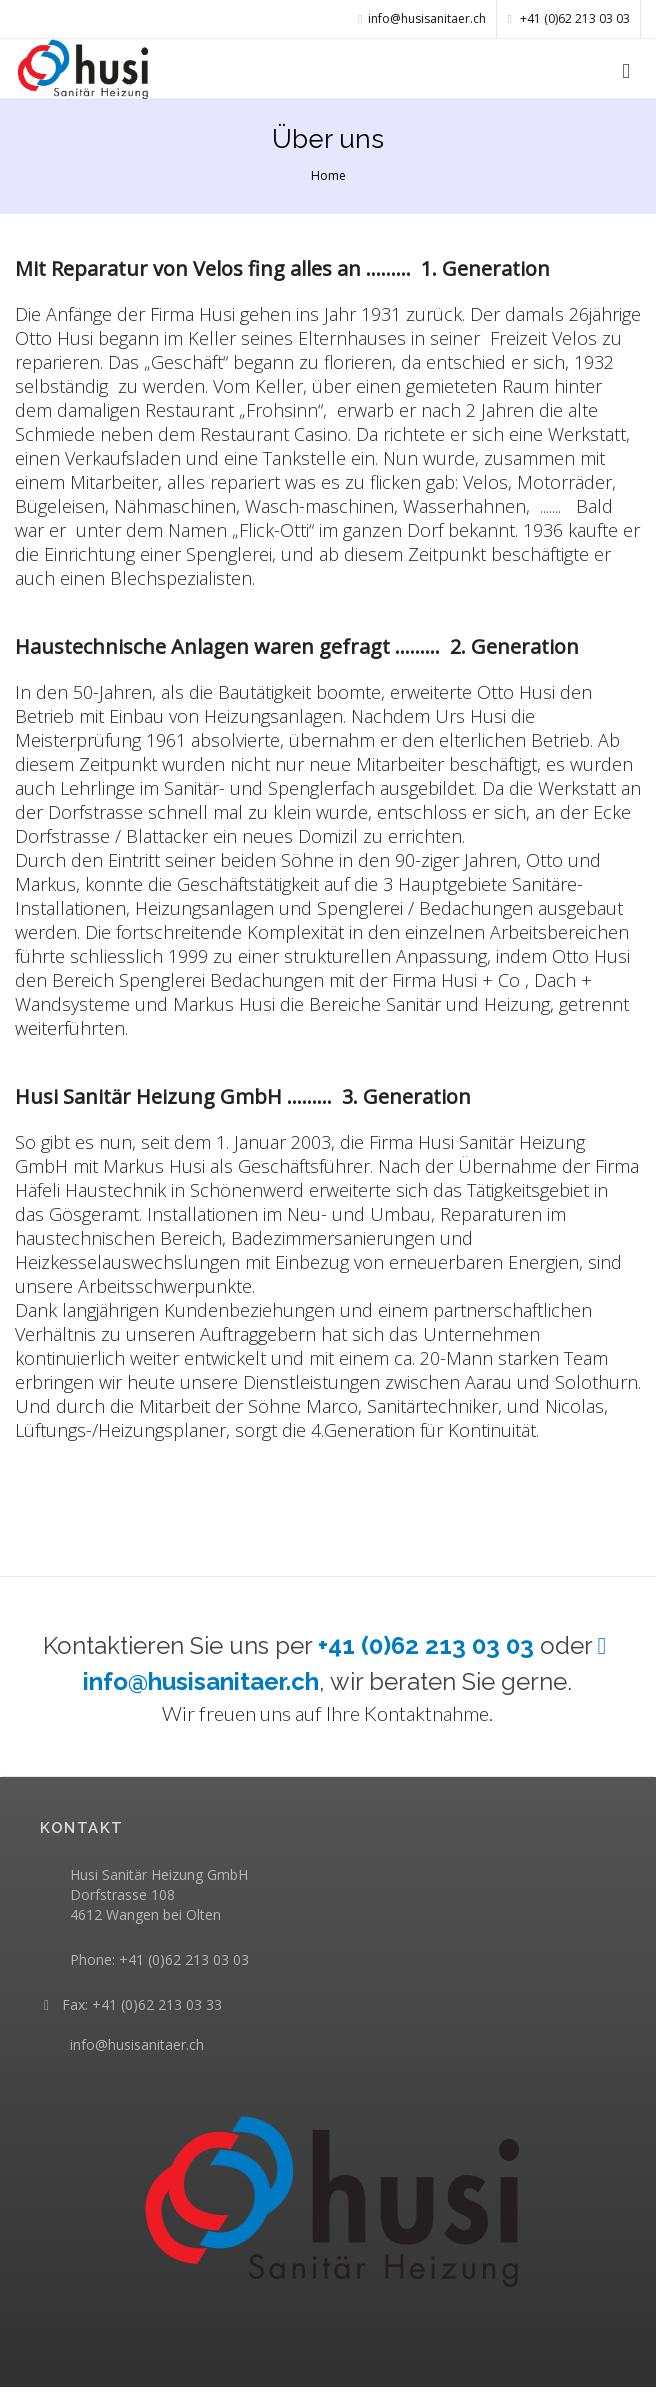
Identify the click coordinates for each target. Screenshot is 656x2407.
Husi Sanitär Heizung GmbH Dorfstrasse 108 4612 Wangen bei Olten (159, 1894)
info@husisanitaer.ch (137, 2044)
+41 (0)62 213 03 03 (569, 18)
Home (328, 175)
